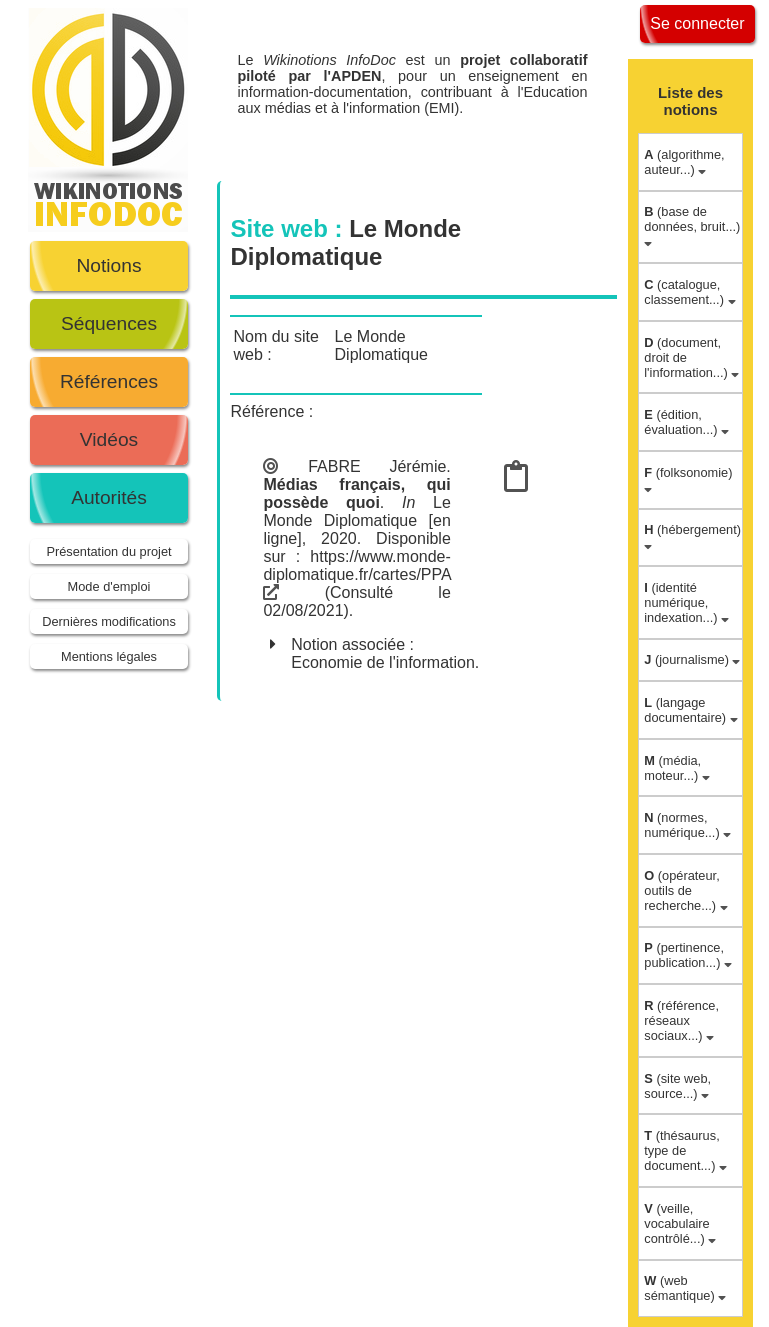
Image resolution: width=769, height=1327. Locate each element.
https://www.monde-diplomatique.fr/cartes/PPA (356, 574)
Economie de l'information (383, 662)
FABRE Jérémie (377, 466)
